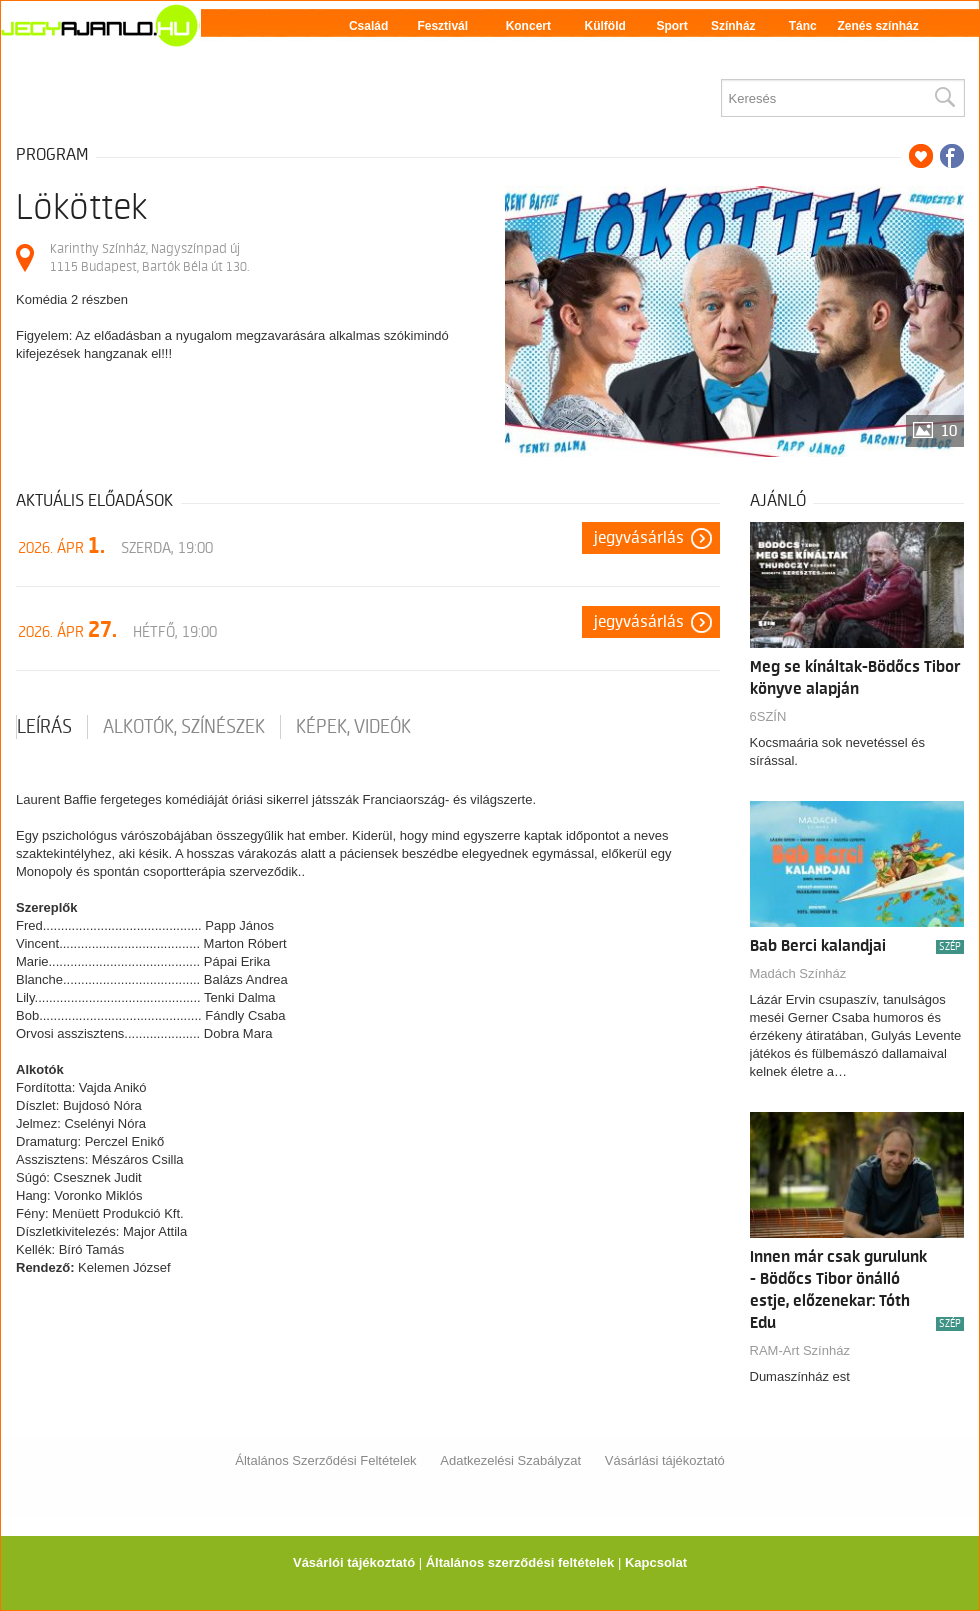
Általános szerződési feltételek (520, 1562)
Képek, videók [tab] (353, 727)
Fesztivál (442, 26)
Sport (671, 26)
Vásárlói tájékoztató (354, 1562)
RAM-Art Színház (800, 1350)
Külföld (605, 26)
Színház (733, 26)
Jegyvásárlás (639, 538)
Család (368, 26)
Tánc (803, 26)
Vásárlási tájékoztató (665, 1460)
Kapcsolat (656, 1562)
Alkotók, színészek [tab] (184, 727)
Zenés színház (877, 26)
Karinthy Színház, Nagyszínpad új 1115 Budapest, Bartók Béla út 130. (149, 257)
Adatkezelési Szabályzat (510, 1460)
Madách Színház (798, 973)
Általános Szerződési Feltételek (325, 1460)
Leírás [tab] (44, 727)
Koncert (528, 26)
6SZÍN (768, 716)
